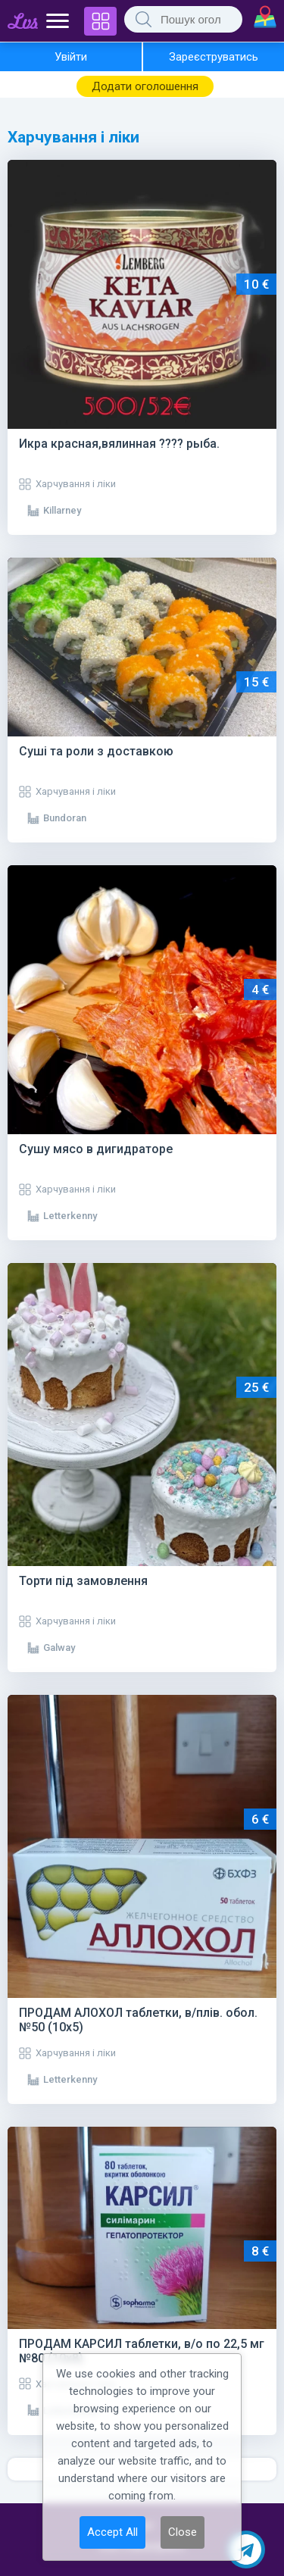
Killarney (62, 510)
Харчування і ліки (76, 483)
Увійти (71, 57)
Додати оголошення (145, 86)
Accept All (112, 2532)
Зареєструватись (213, 57)
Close (182, 2532)
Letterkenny (70, 1215)
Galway (59, 1647)
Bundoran (64, 818)
